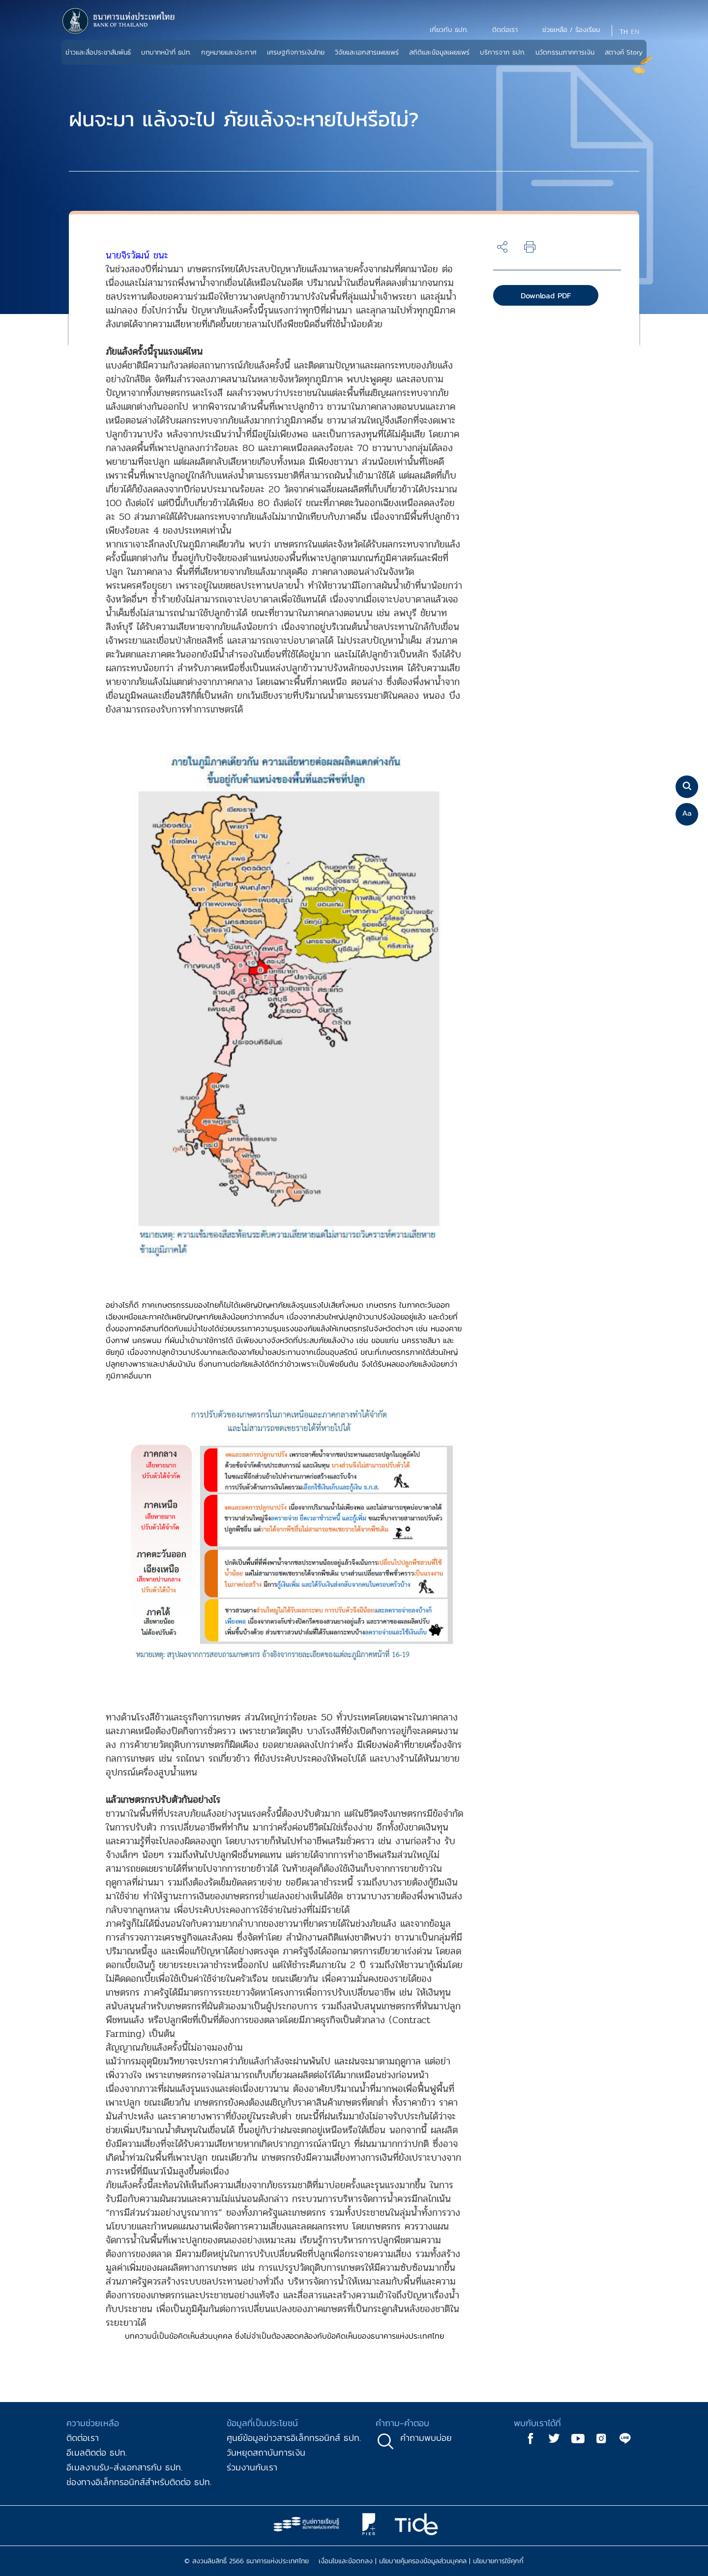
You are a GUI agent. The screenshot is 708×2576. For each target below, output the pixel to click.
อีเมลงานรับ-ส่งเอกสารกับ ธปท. (124, 2467)
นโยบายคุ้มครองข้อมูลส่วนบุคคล (423, 2561)
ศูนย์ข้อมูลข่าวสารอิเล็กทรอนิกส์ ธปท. (294, 2437)
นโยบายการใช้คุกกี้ (498, 2561)
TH (624, 32)
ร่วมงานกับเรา (252, 2467)
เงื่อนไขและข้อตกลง (346, 2561)
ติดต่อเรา (82, 2437)
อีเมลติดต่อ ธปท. (96, 2452)
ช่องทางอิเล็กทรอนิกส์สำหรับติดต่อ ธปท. (138, 2482)
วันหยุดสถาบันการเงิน (266, 2452)
